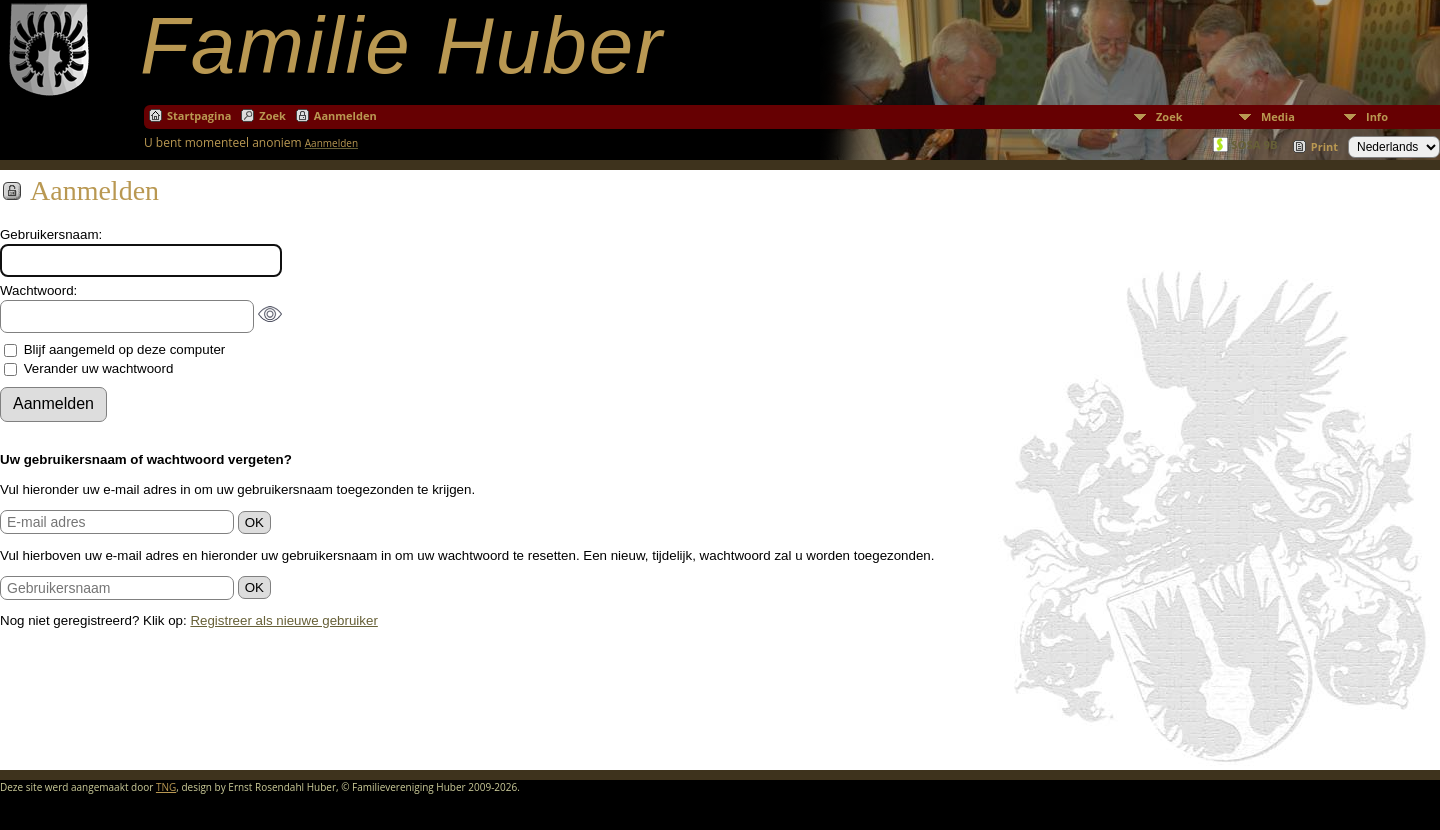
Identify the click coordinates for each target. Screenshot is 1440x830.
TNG (166, 787)
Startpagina (199, 115)
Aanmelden (345, 115)
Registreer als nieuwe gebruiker (283, 620)
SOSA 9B (1254, 144)
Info (1377, 116)
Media (1278, 116)
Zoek (1169, 116)
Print (1324, 146)
